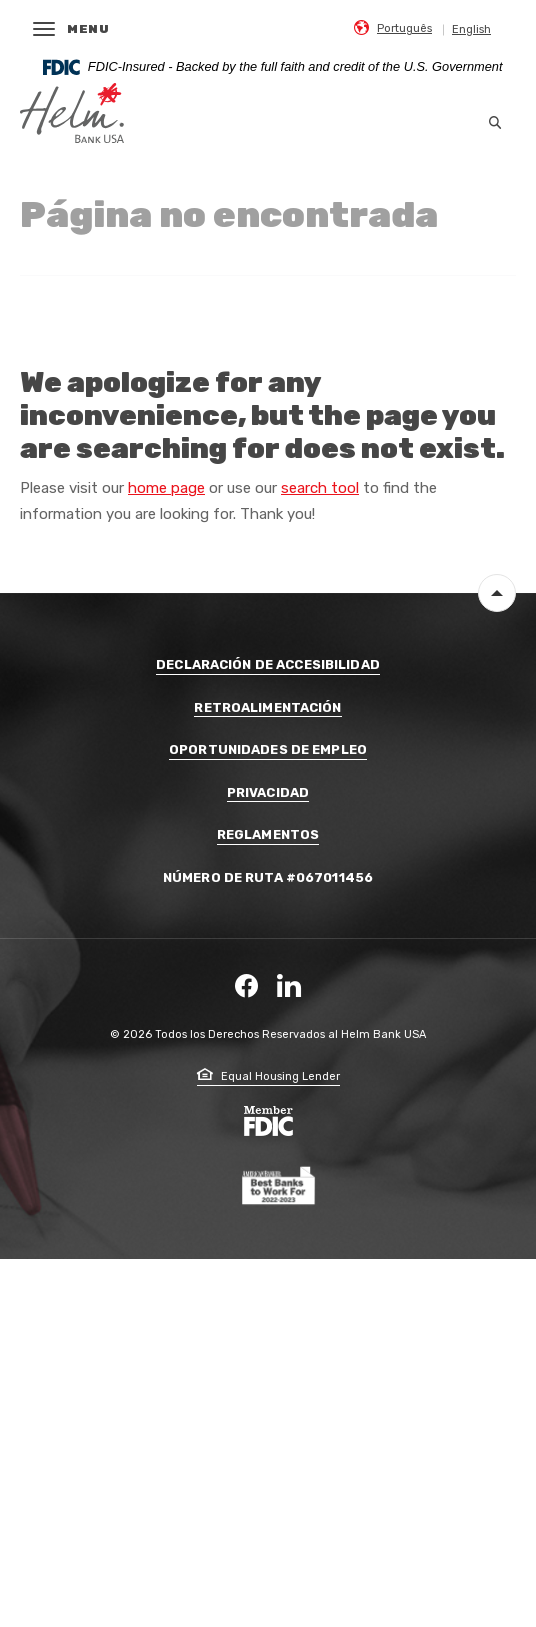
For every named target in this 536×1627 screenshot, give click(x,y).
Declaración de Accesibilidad (268, 664)
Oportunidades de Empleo (268, 749)
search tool (320, 488)
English (471, 29)
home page (166, 488)
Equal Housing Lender (268, 1076)
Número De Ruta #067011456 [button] (268, 877)
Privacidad (268, 792)
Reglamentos (268, 834)
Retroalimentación (267, 707)
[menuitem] (393, 27)
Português (404, 28)
